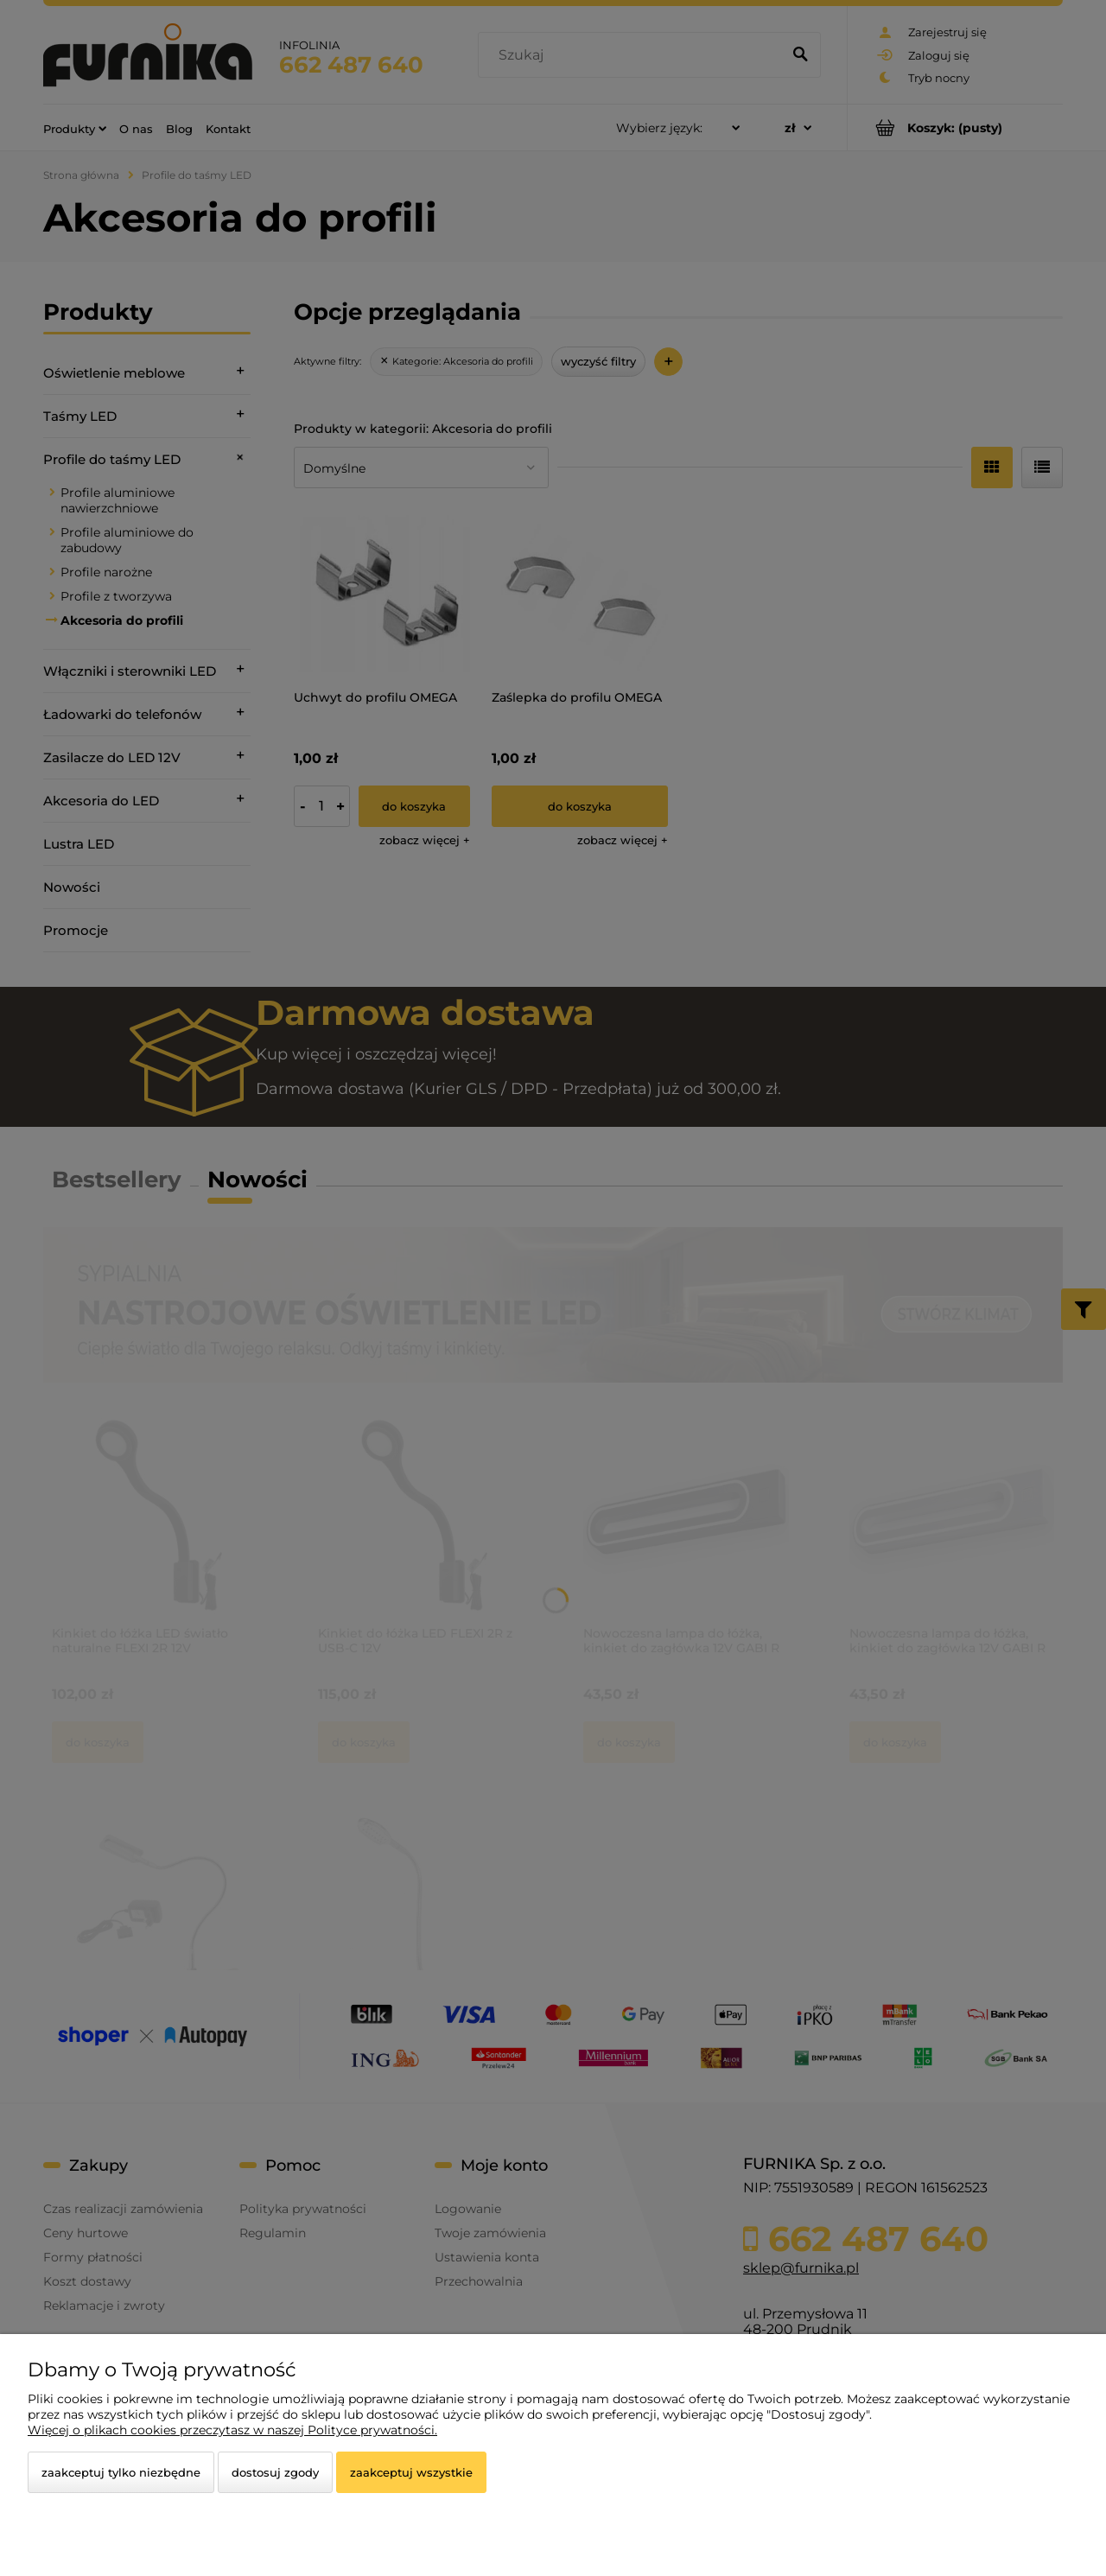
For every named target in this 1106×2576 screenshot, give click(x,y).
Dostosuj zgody (275, 2472)
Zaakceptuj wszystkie (411, 2472)
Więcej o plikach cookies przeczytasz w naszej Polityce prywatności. (232, 2430)
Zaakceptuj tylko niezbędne (120, 2472)
